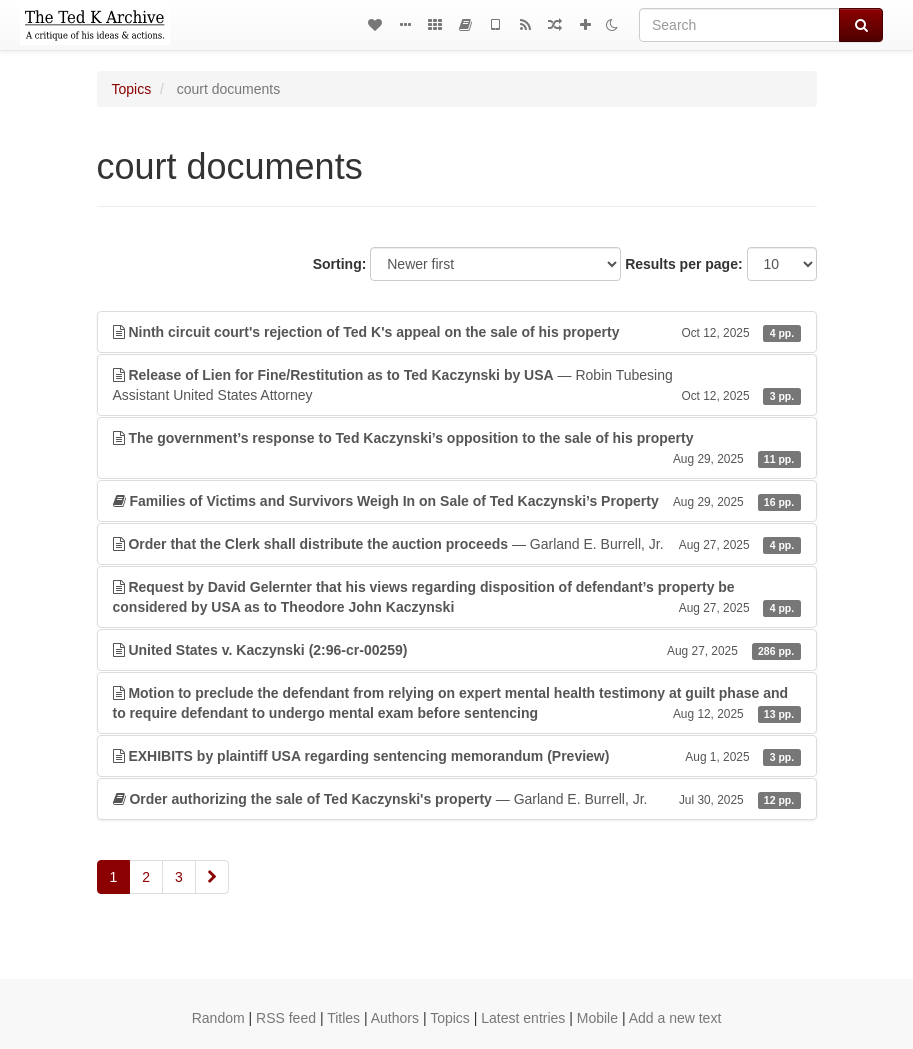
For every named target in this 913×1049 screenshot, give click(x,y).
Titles (343, 1018)
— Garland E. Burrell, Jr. (457, 544)
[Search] (739, 25)
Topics (132, 89)
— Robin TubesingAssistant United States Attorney (457, 386)
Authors (395, 1018)
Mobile (597, 1018)
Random (218, 1018)
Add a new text (675, 1018)
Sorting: (340, 264)
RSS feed (286, 1018)
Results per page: (683, 264)
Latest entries (523, 1018)
